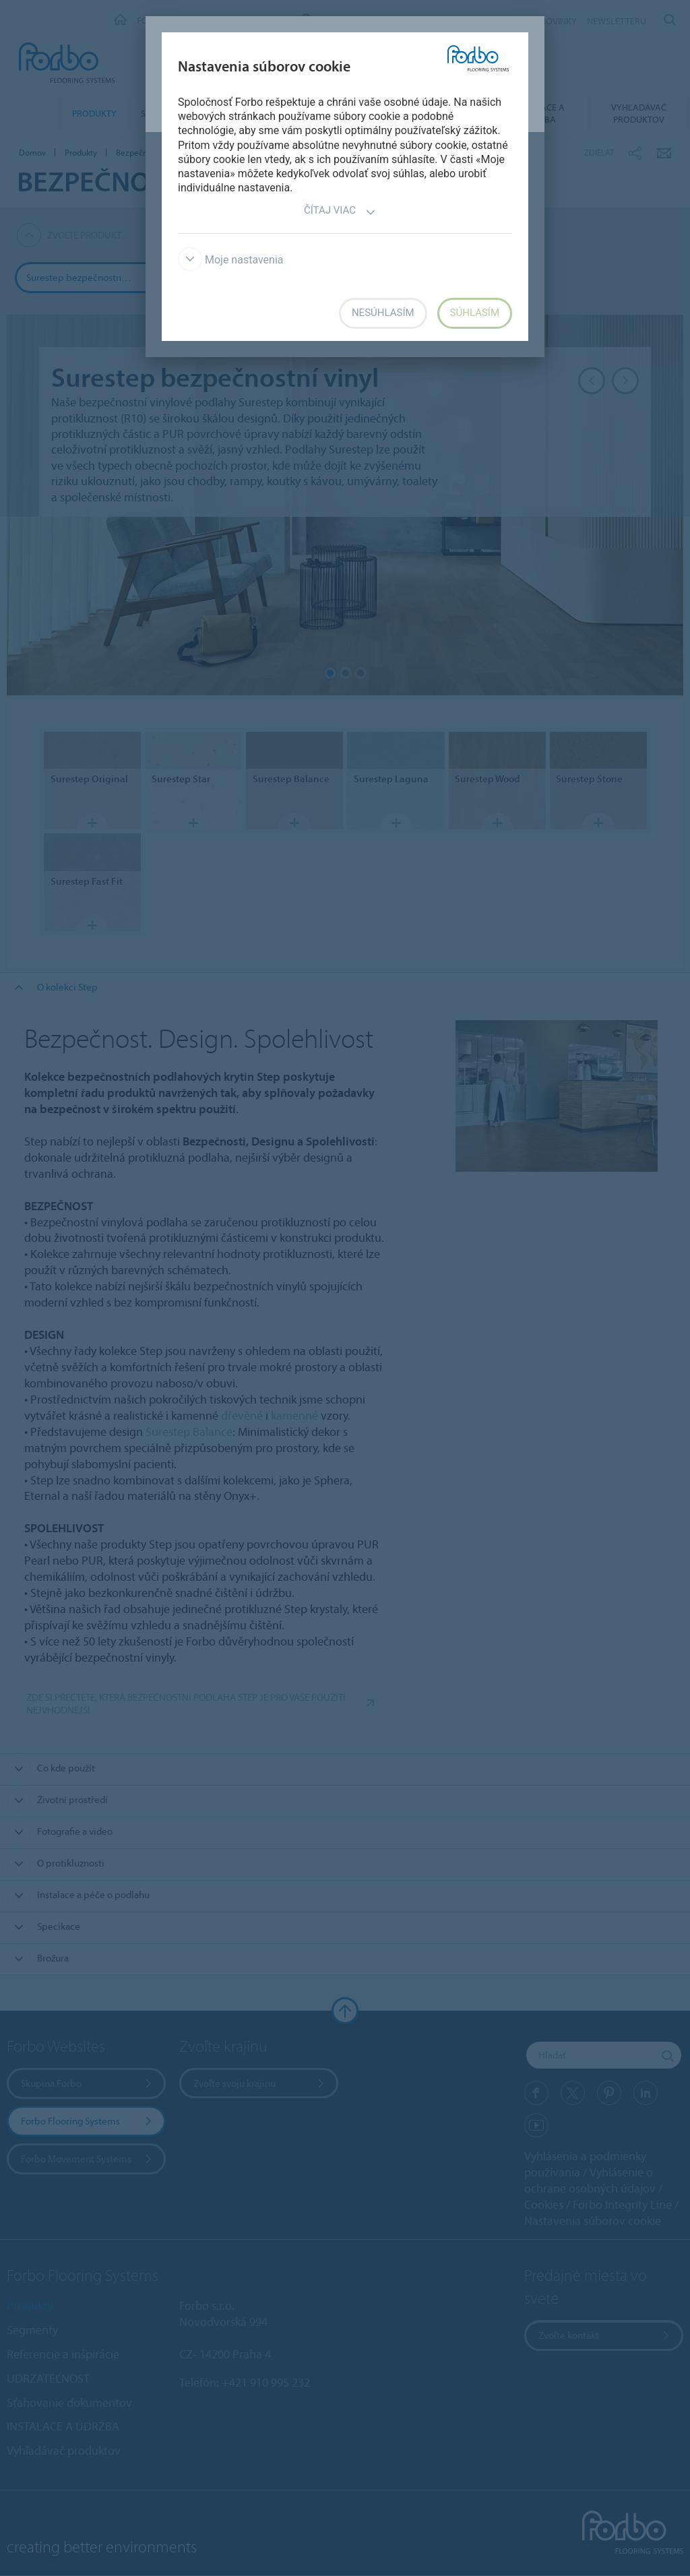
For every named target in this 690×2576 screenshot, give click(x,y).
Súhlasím (474, 313)
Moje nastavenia (231, 259)
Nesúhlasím (383, 313)
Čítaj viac (340, 212)
